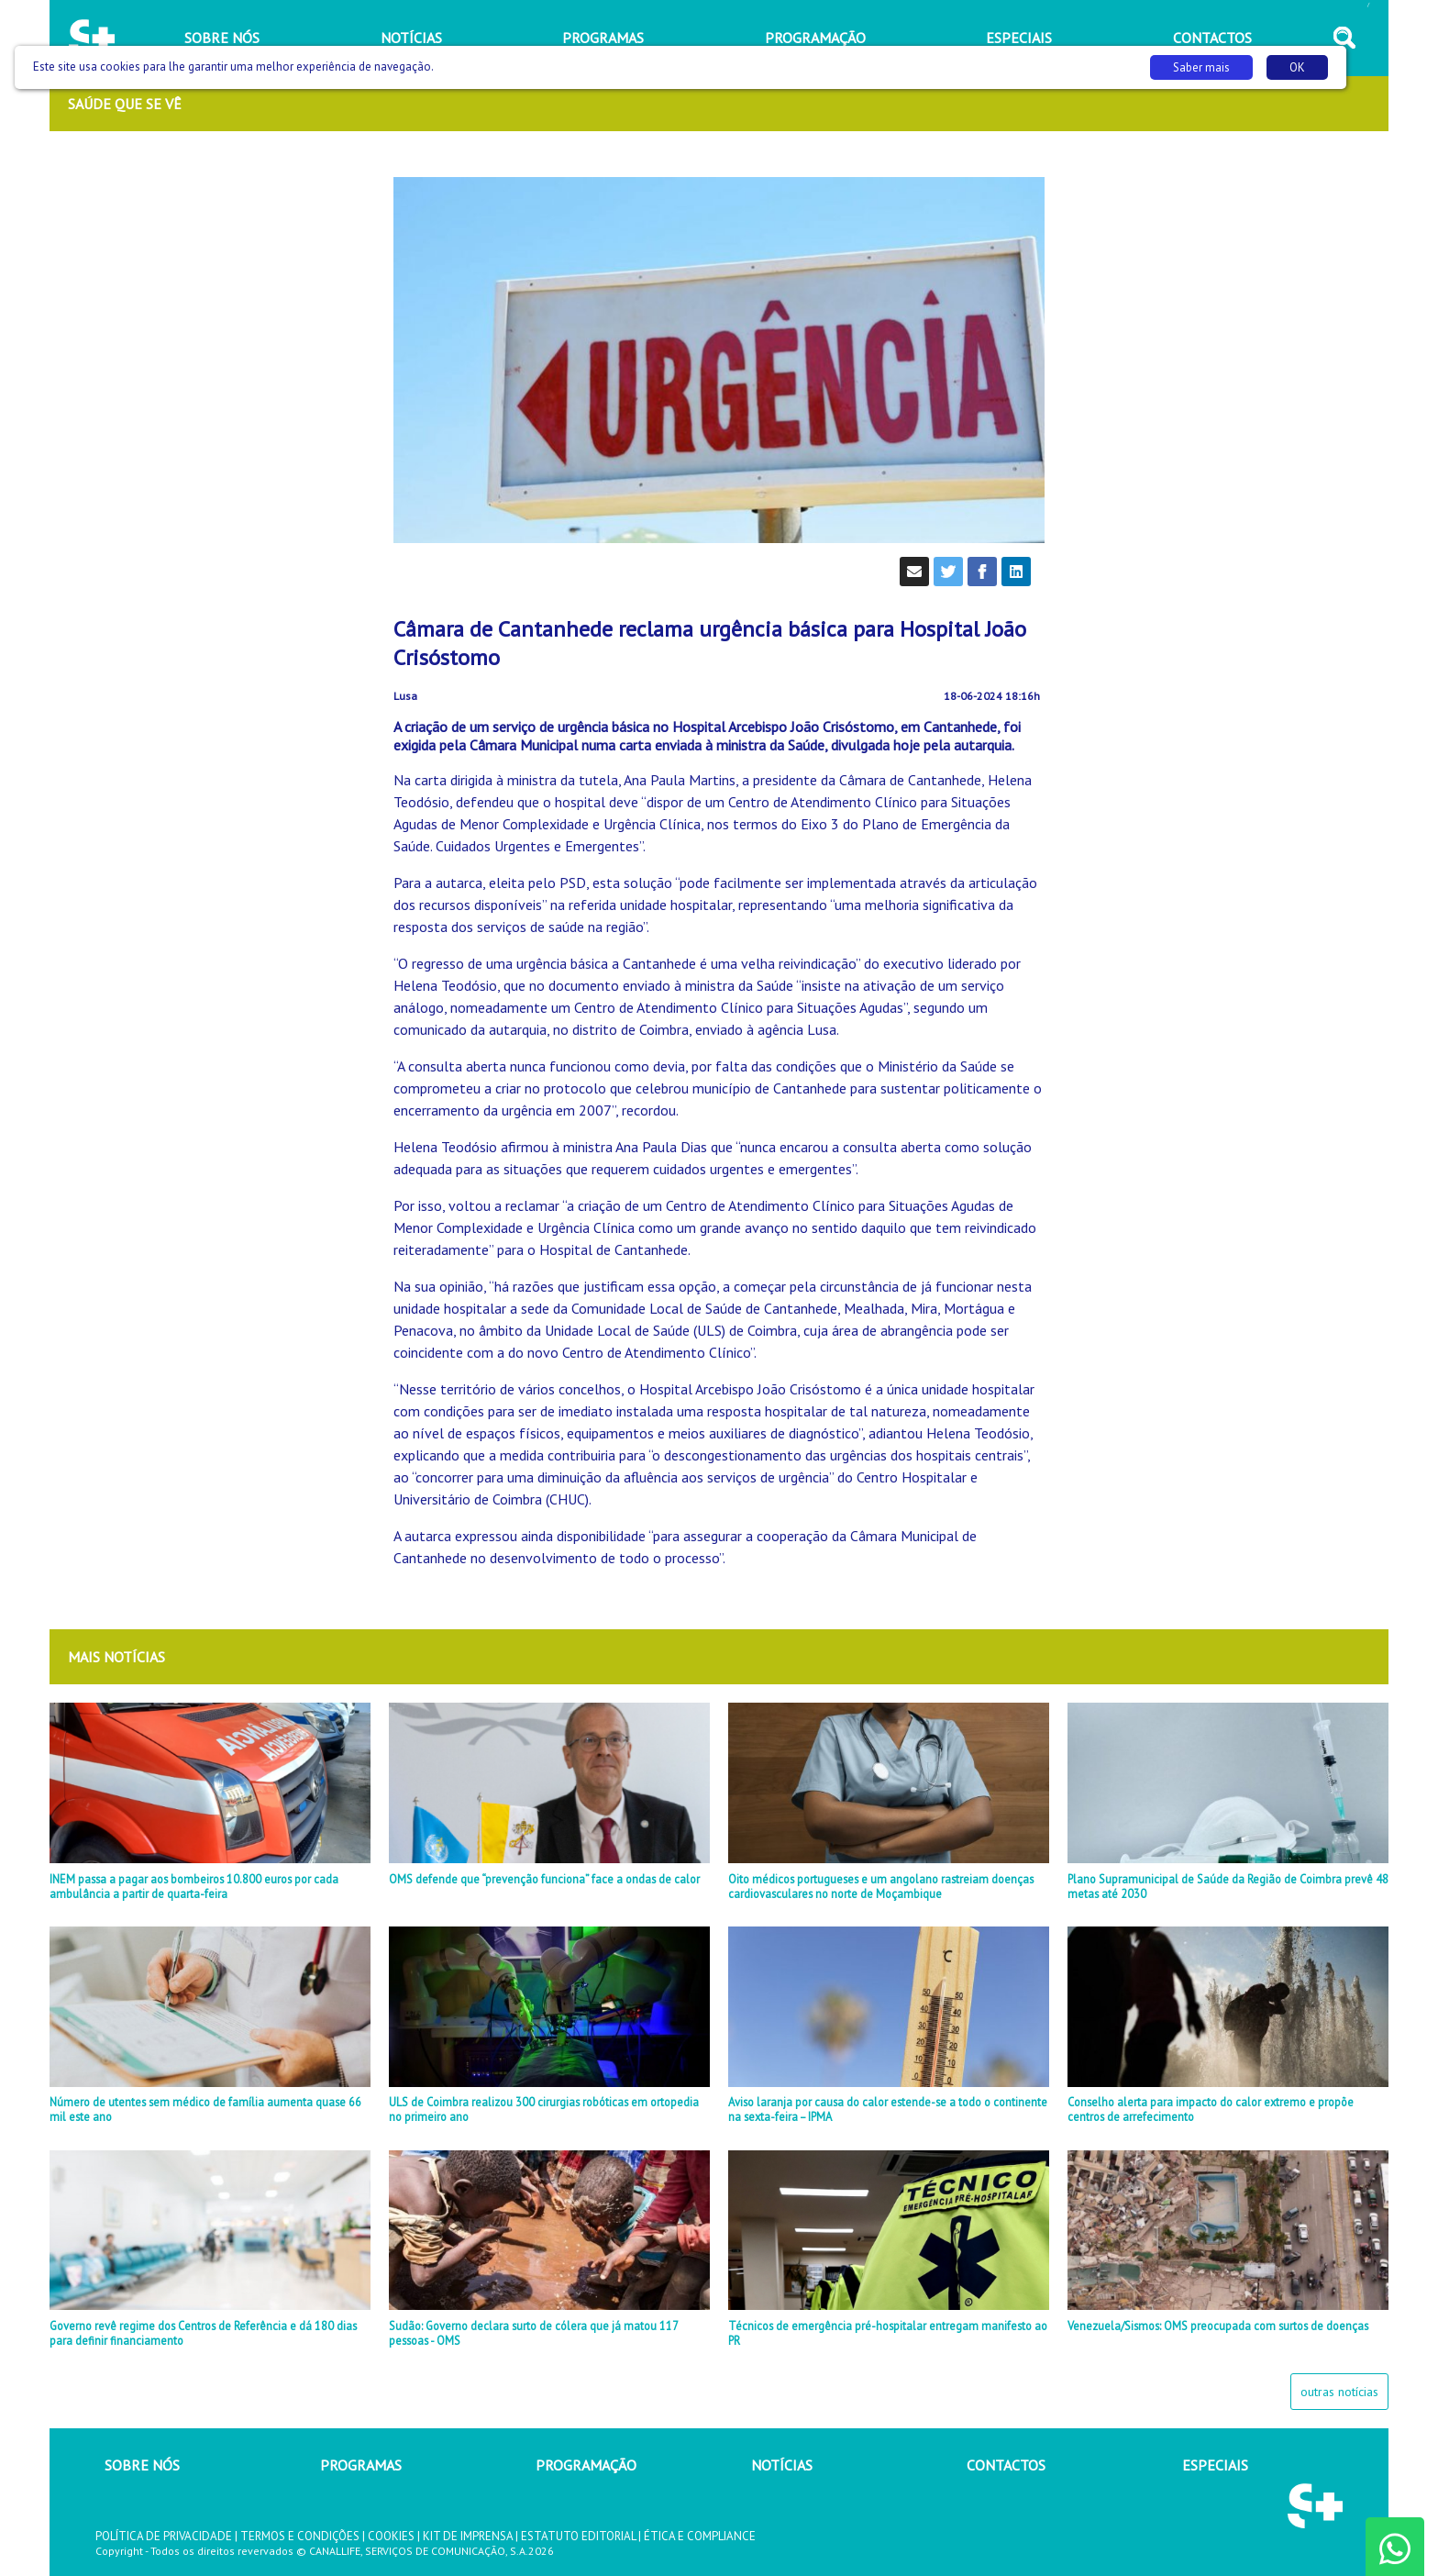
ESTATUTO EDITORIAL (578, 2536)
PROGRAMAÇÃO (586, 2465)
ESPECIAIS (1215, 2465)
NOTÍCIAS (782, 2465)
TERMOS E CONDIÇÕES (300, 2536)
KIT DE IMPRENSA (468, 2536)
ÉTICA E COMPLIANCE (700, 2536)
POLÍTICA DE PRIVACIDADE (163, 2536)
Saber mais (1201, 67)
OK (1297, 67)
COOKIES (391, 2536)
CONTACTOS (1006, 2465)
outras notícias (1339, 2391)
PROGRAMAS (361, 2465)
